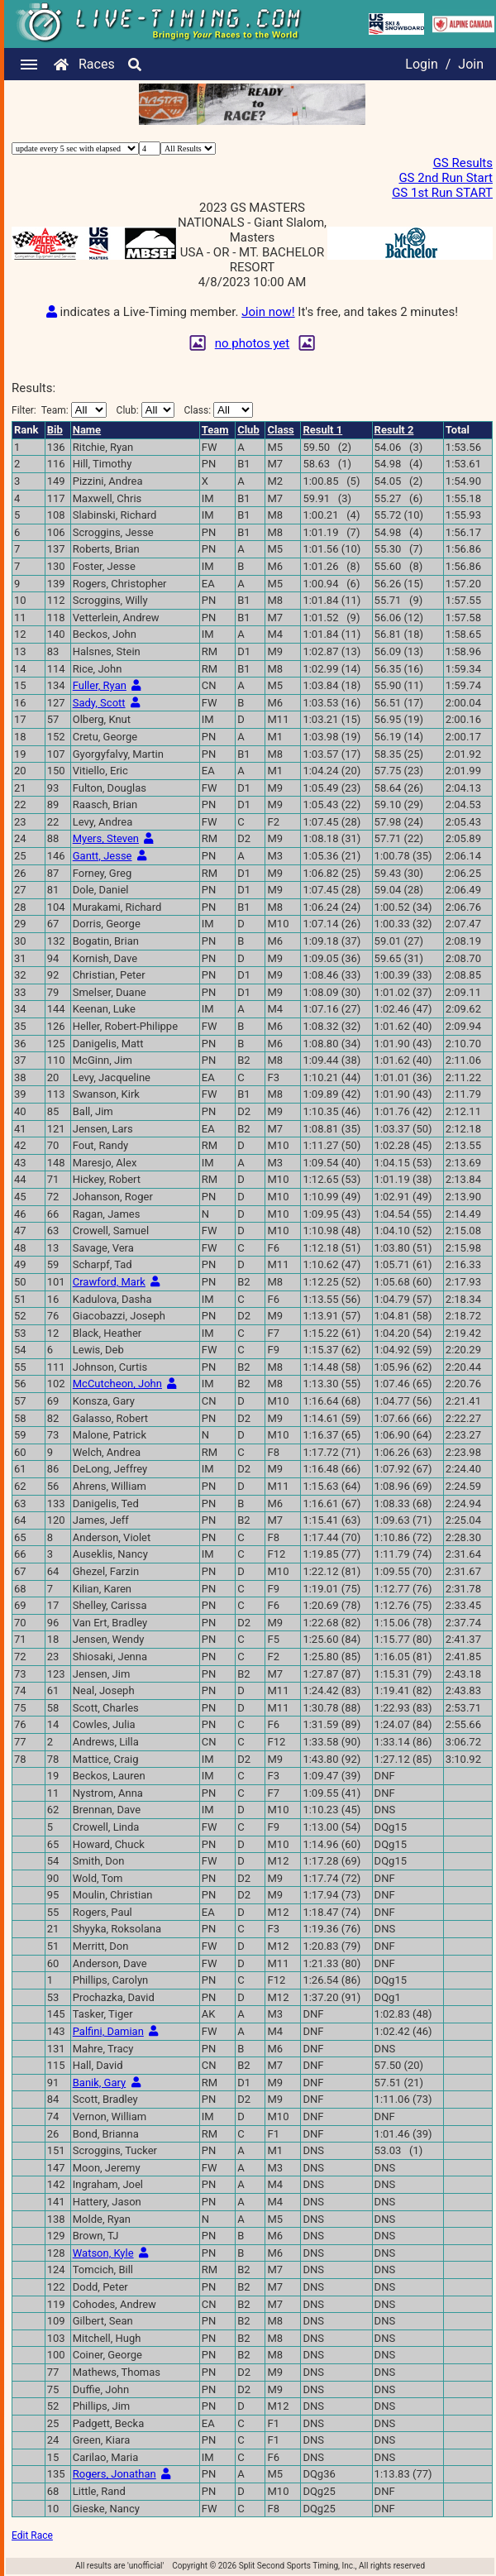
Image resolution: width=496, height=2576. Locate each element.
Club (248, 430)
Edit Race (32, 2535)
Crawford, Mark (109, 1282)
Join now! (267, 311)
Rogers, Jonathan (114, 2474)
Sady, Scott (99, 703)
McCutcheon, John (117, 1383)
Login (421, 64)
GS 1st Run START (442, 192)
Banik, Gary (99, 2082)
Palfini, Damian (108, 2031)
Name (87, 430)
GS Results (463, 163)
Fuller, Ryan (99, 685)
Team (215, 430)
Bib (55, 430)
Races (97, 64)
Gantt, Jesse (102, 856)
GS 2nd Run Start (445, 177)
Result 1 (322, 430)
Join (471, 64)
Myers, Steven (106, 838)
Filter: (59, 410)
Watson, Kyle (103, 2253)
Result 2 (394, 430)
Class (280, 430)
